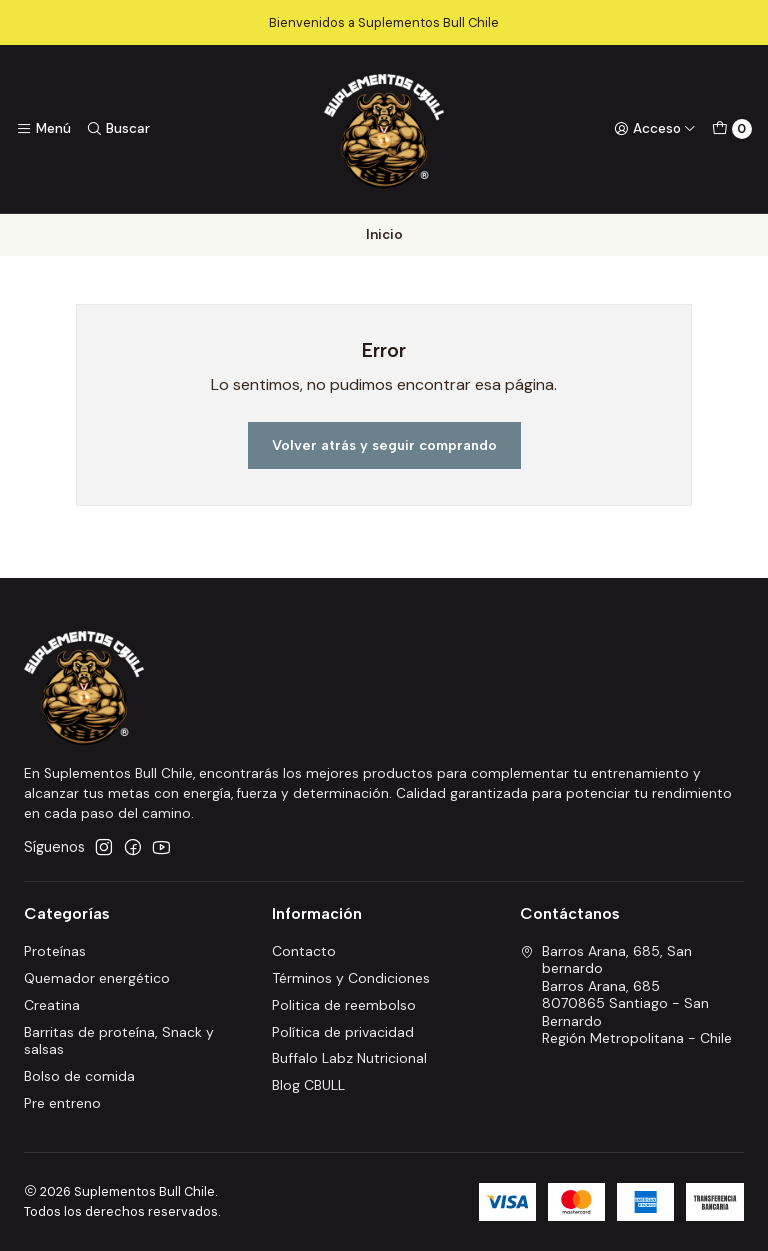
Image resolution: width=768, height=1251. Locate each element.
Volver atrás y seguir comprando (384, 445)
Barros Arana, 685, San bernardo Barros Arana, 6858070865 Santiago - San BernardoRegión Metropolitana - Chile (626, 995)
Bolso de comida (79, 1076)
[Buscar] (117, 129)
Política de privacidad (343, 1032)
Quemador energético (97, 978)
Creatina (52, 1005)
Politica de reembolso (344, 1005)
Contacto (304, 951)
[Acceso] (655, 129)
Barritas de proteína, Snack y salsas (119, 1041)
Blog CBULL (308, 1085)
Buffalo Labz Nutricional (349, 1058)
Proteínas (55, 951)
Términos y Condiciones (351, 978)
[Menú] (43, 129)
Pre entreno (62, 1103)
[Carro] (732, 129)
